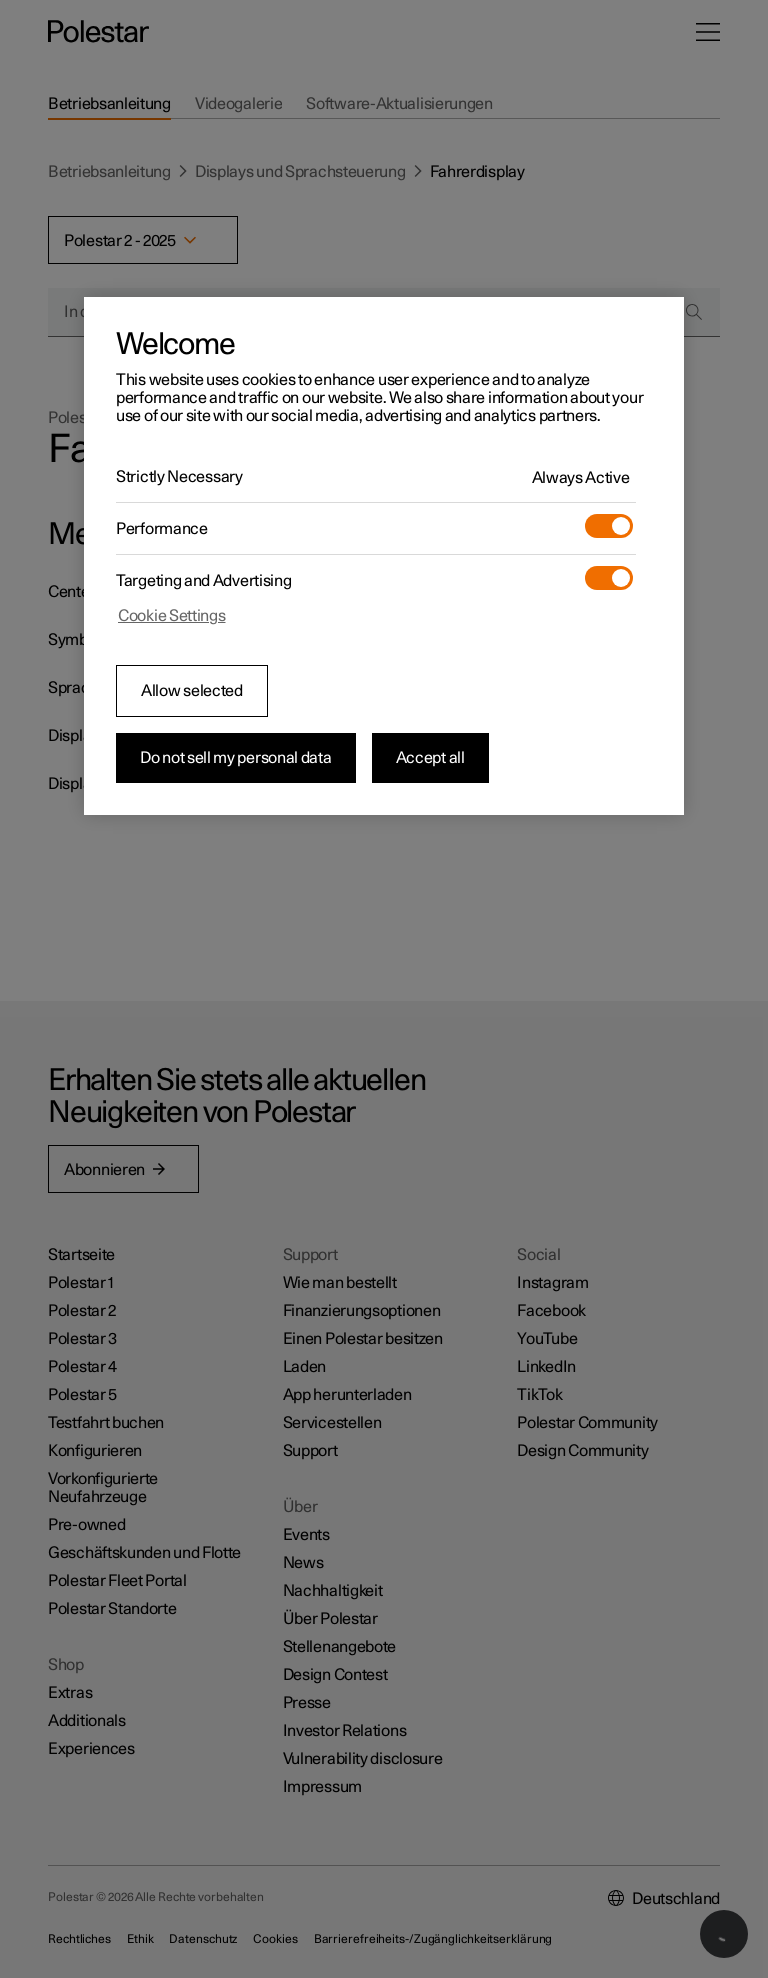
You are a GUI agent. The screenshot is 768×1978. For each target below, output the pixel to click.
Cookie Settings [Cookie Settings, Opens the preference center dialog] (172, 616)
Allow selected (192, 691)
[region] (384, 556)
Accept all (430, 758)
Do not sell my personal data (236, 758)
